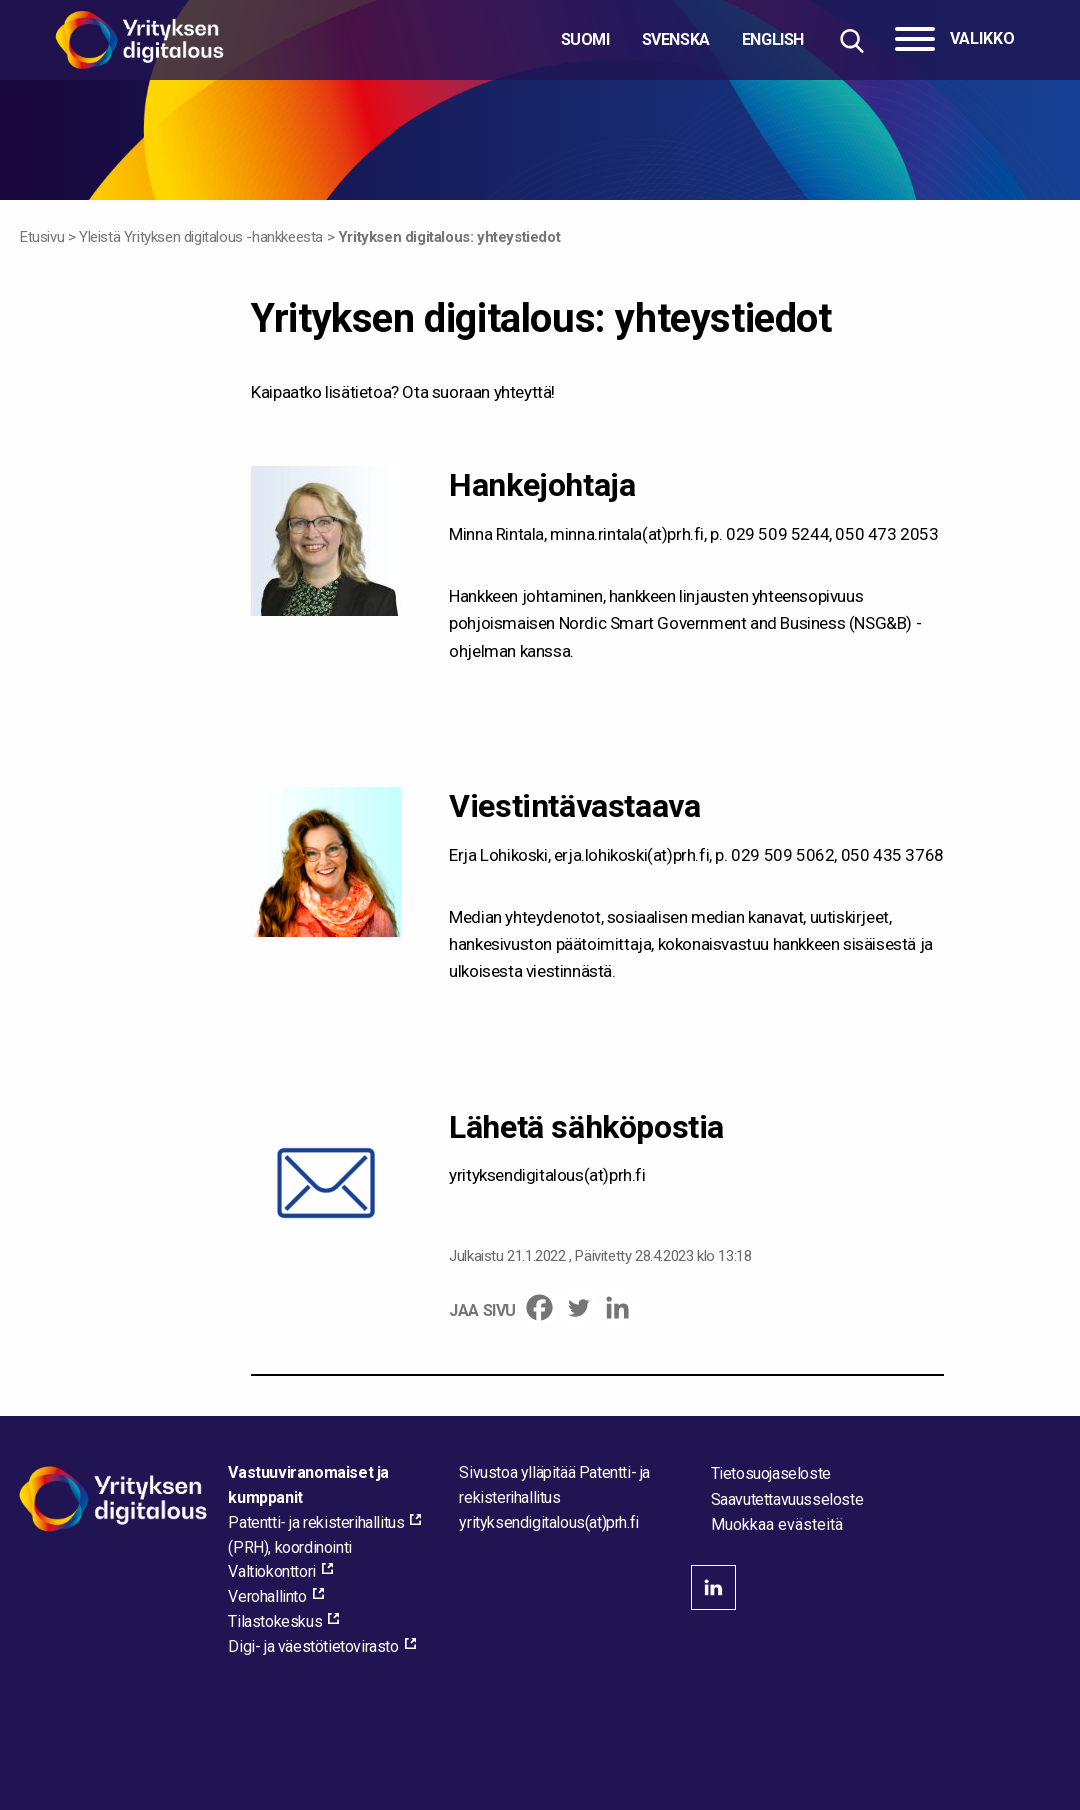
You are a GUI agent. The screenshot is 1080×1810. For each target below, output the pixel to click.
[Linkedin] (617, 1307)
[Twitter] (578, 1307)
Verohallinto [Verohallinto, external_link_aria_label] (267, 1596)
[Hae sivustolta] (851, 40)
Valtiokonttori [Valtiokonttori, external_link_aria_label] (271, 1571)
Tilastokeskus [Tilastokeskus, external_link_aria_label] (275, 1621)
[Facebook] (539, 1307)
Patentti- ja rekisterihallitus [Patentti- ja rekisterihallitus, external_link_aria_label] (316, 1522)
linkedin (713, 1587)
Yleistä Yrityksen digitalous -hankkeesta (201, 237)
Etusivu (42, 237)
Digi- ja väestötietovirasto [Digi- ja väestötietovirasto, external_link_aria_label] (313, 1646)
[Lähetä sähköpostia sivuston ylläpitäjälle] (548, 1522)
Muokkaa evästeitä (777, 1525)
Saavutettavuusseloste (787, 1499)
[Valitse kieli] (682, 40)
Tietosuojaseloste (771, 1473)
